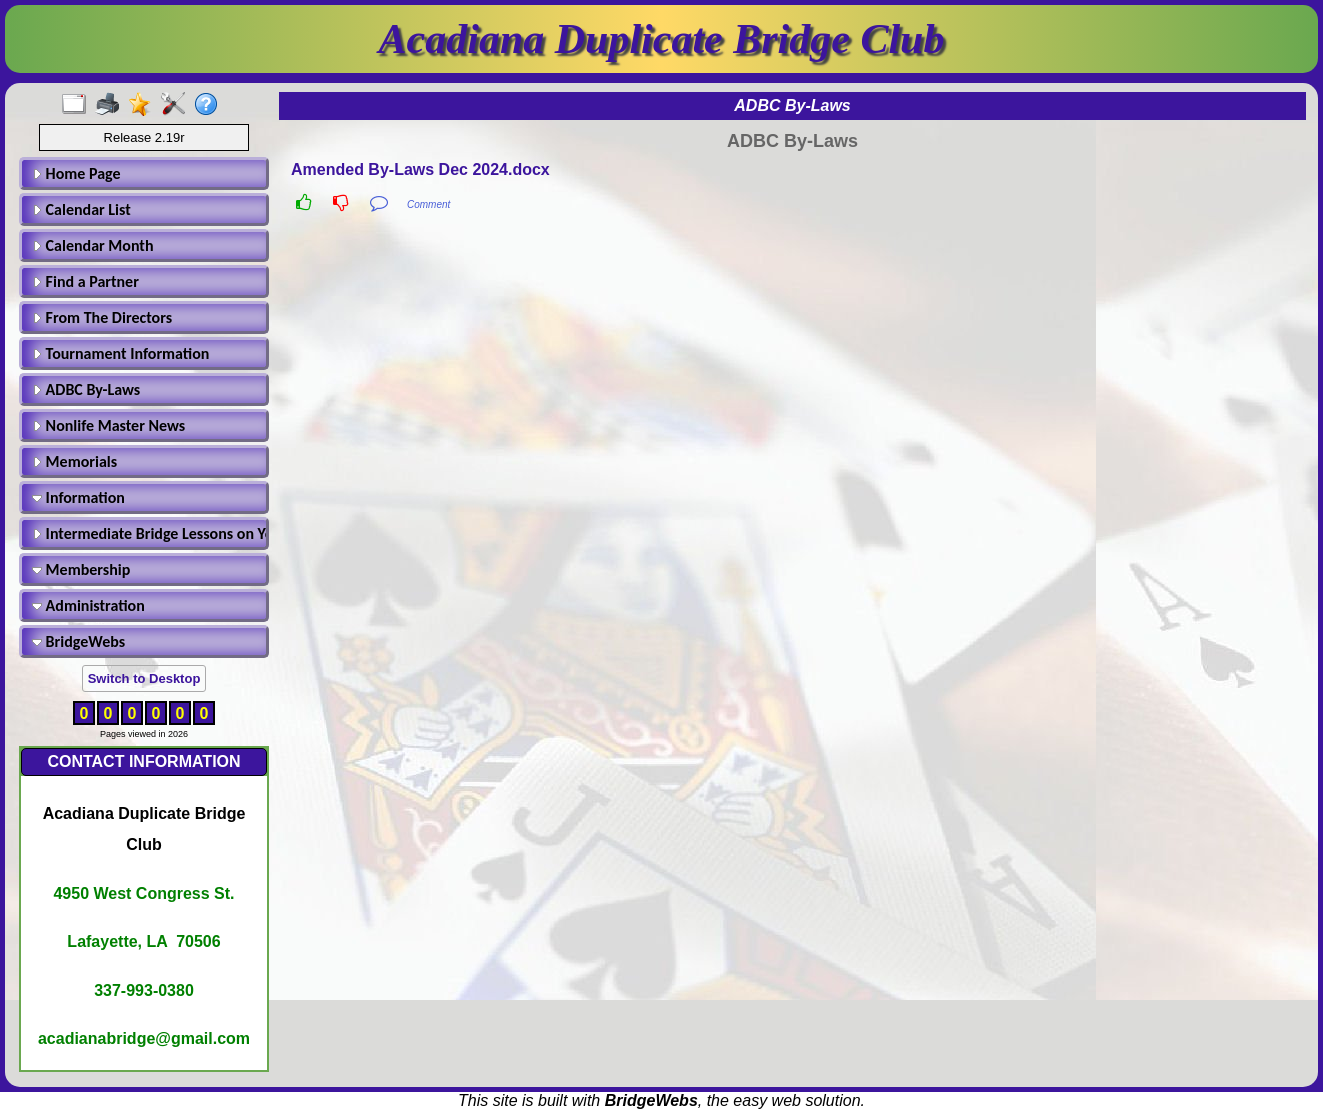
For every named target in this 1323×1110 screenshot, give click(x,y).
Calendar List (81, 209)
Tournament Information (120, 353)
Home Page (76, 173)
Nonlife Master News (108, 425)
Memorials (74, 461)
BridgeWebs (78, 641)
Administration (88, 605)
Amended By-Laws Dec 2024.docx (420, 169)
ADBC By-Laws (86, 389)
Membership (81, 569)
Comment (428, 204)
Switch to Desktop (144, 678)
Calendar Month (93, 245)
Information (78, 497)
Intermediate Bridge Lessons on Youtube (147, 533)
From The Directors (102, 317)
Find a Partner (85, 281)
